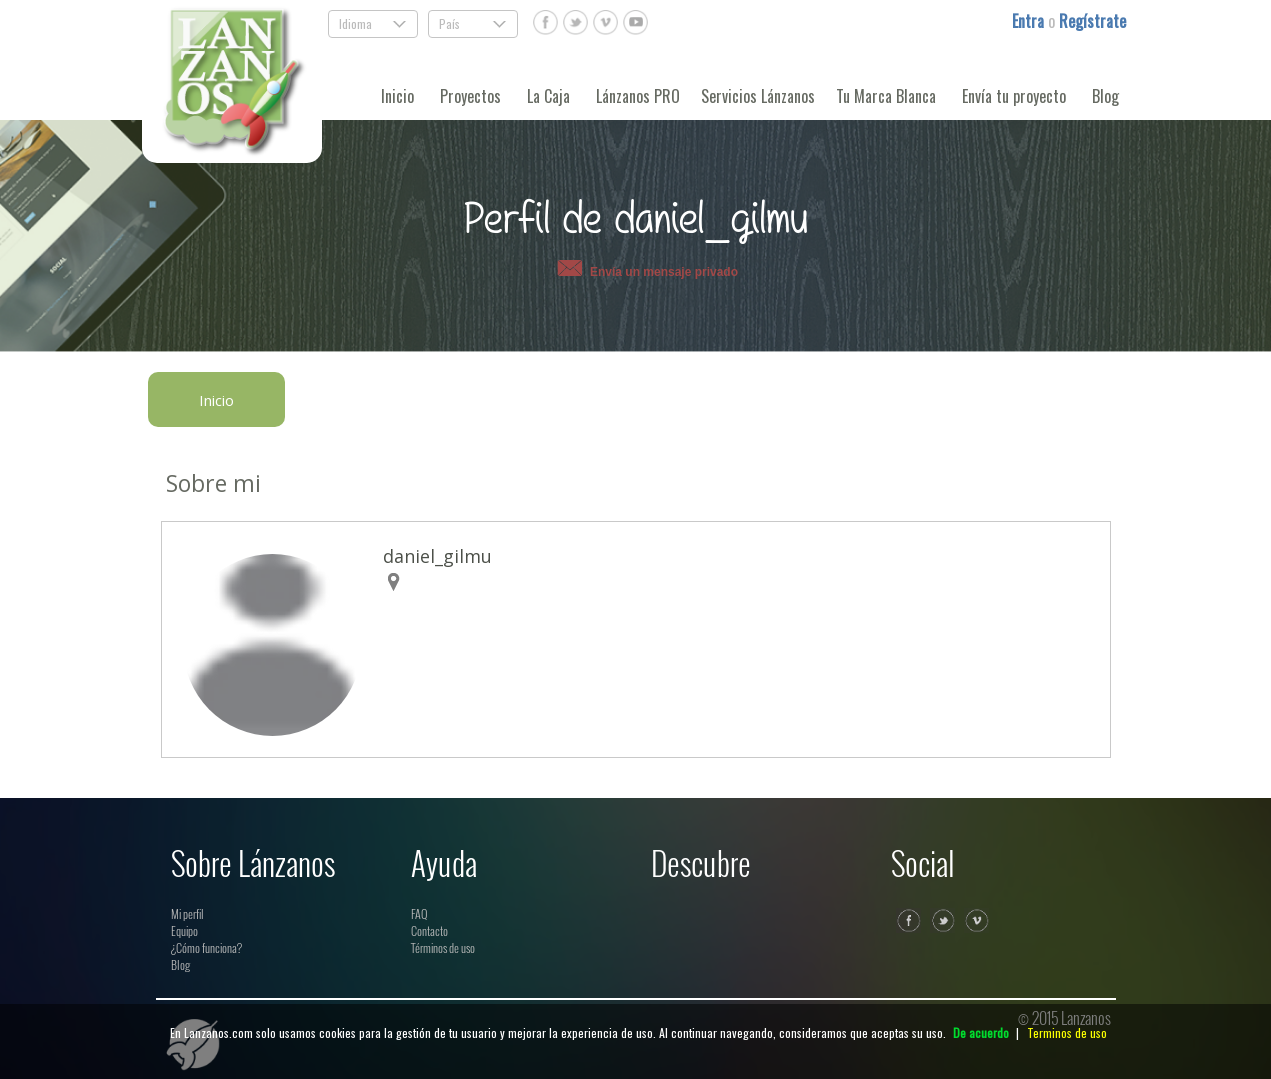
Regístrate (1092, 21)
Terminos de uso (1067, 1032)
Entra (1030, 21)
